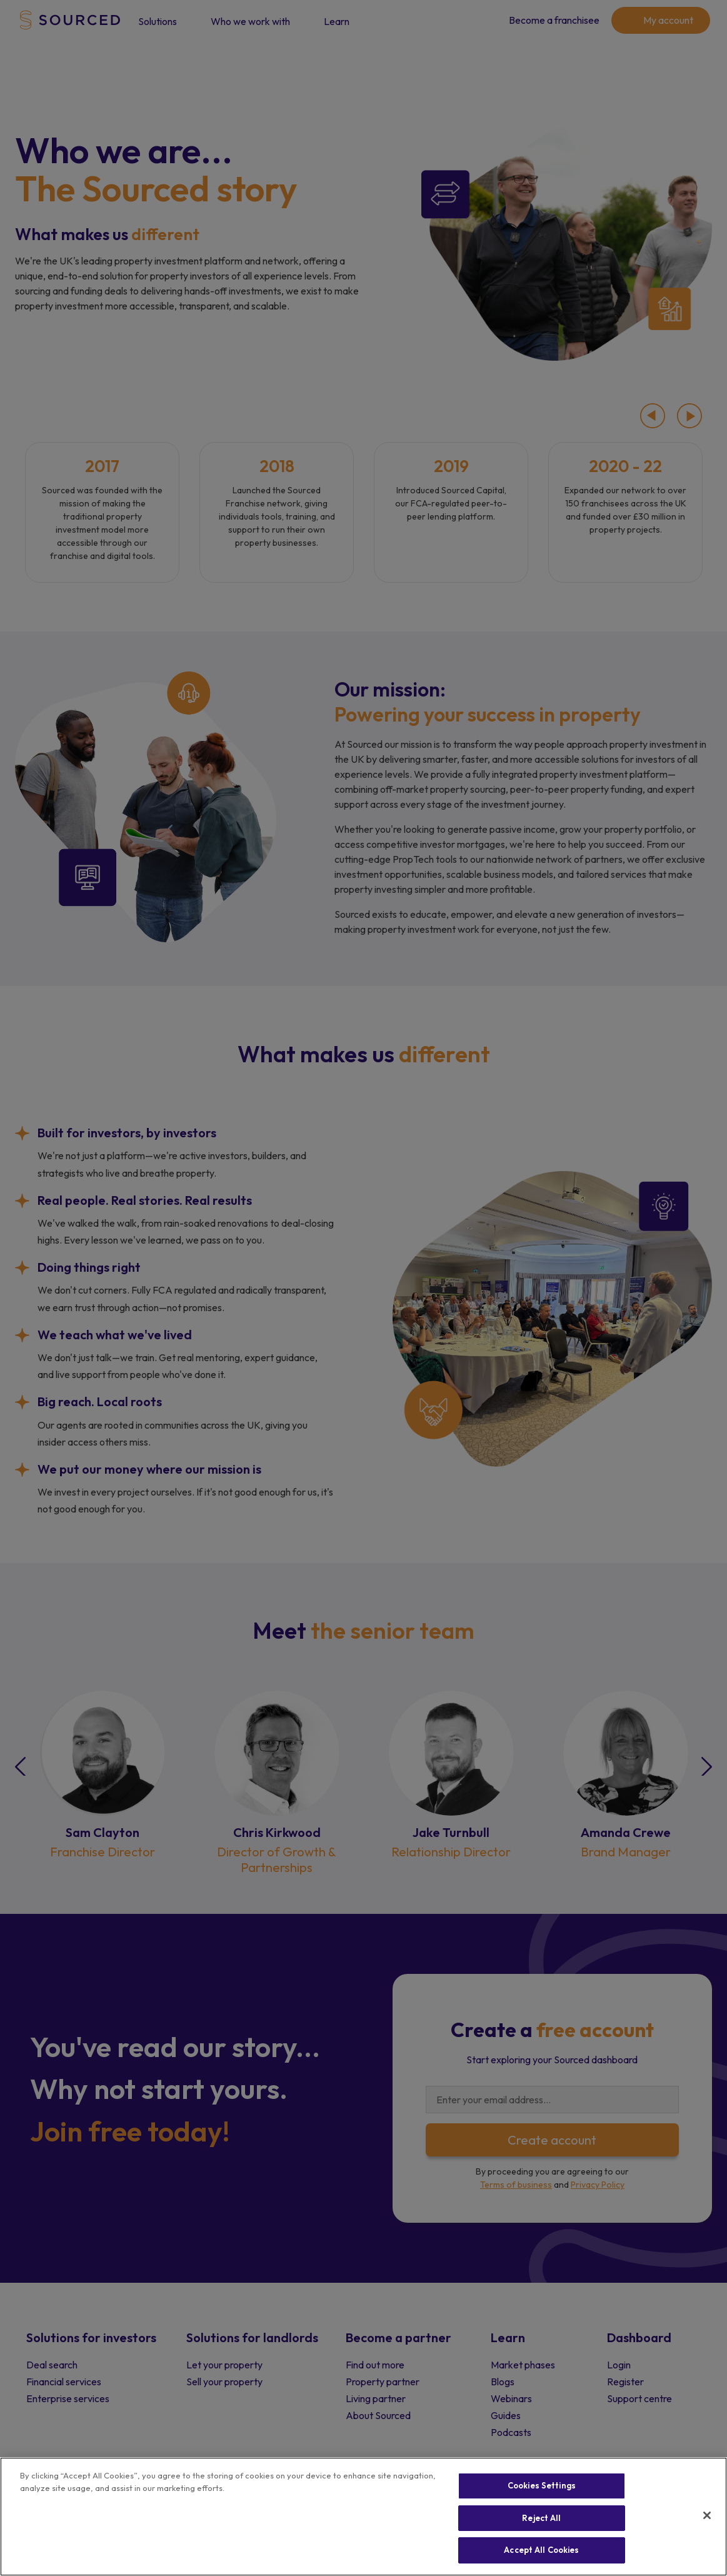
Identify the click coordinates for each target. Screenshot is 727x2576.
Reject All (541, 2518)
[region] (363, 2516)
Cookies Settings (542, 2485)
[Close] (707, 2515)
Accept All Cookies (541, 2550)
